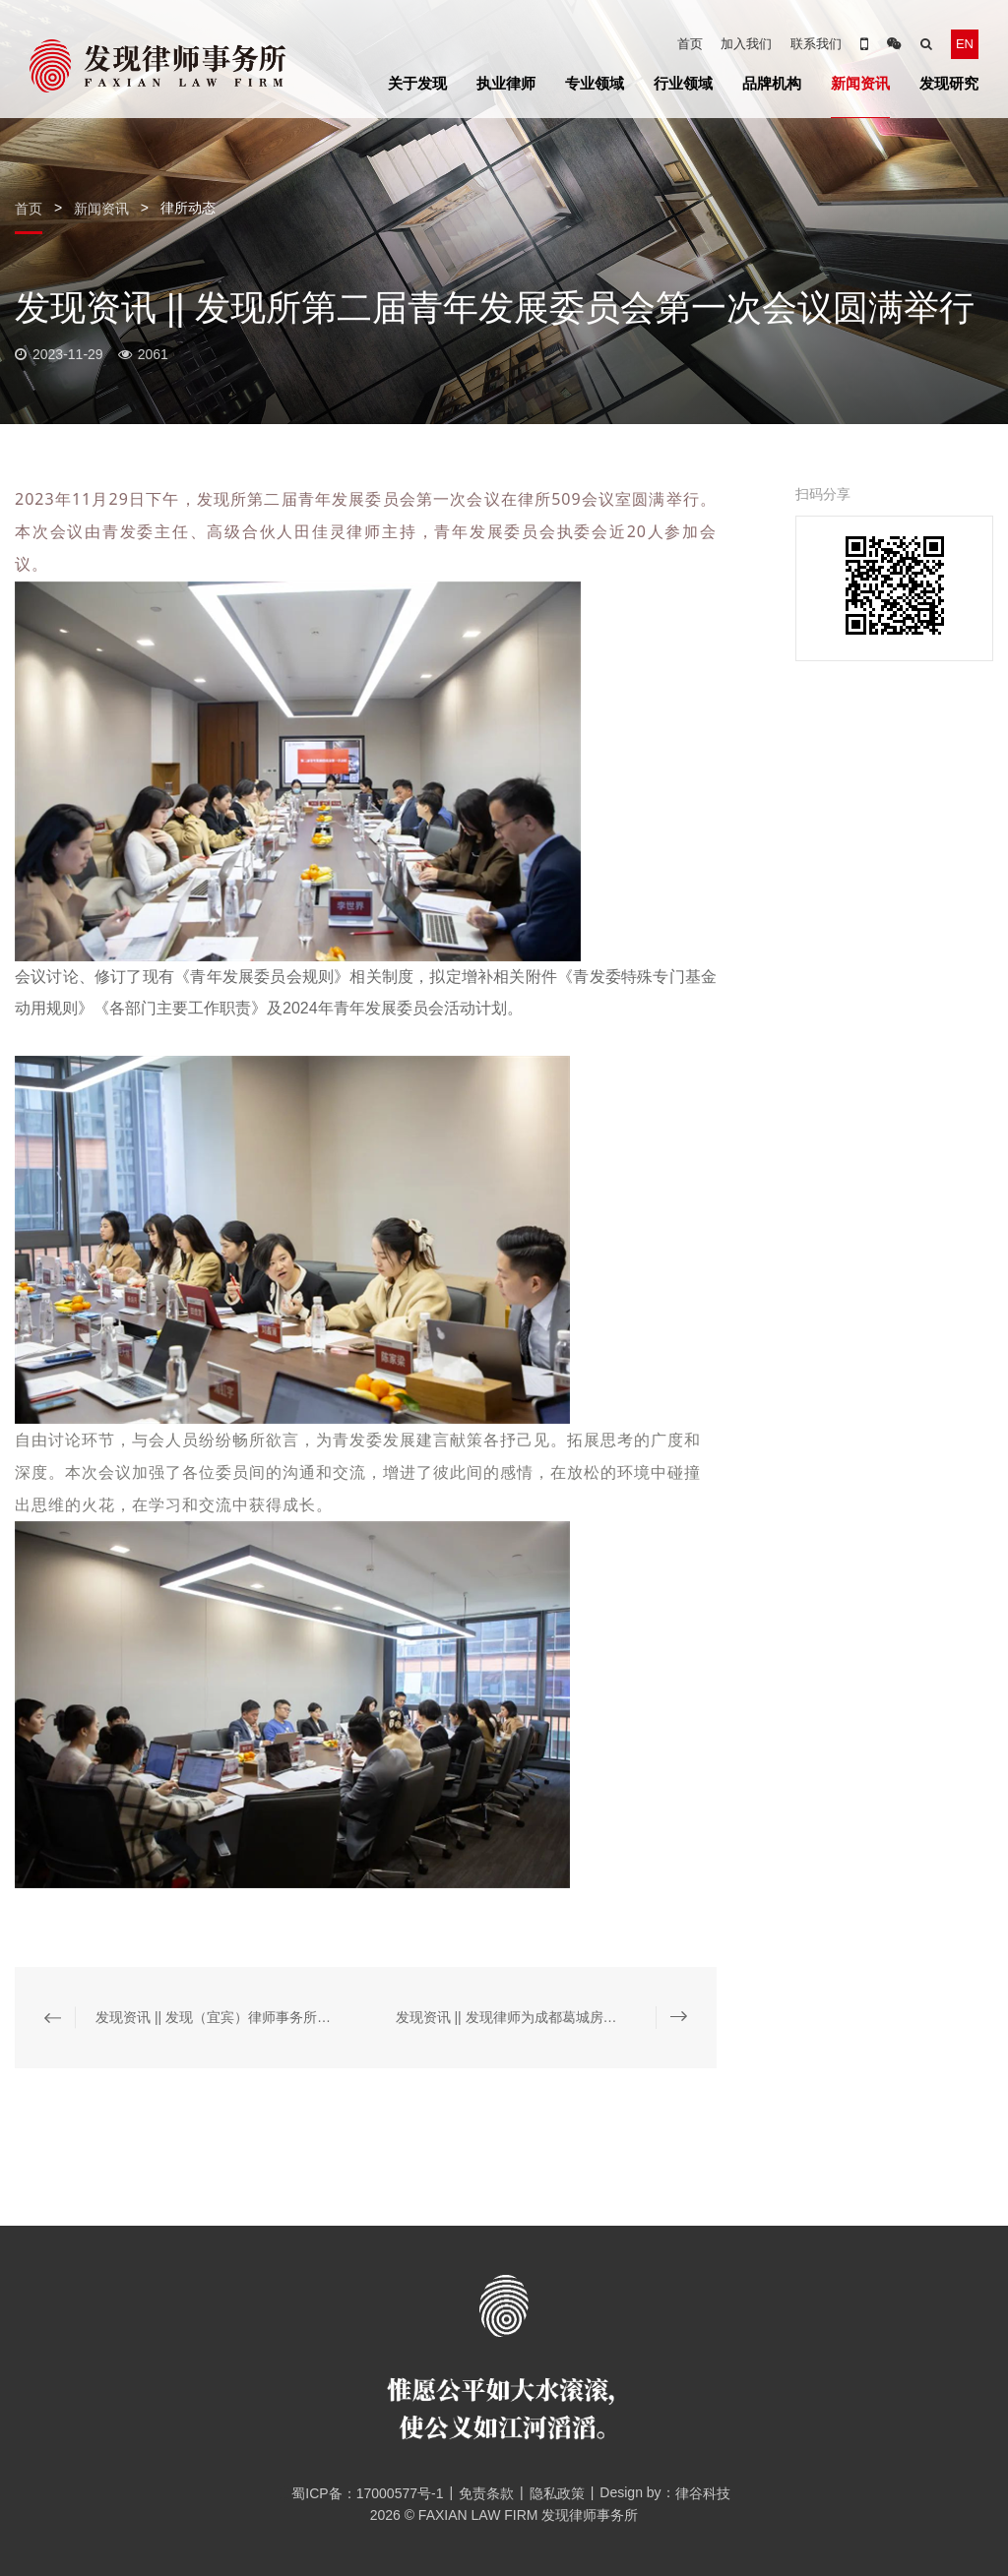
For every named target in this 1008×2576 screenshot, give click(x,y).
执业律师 (506, 83)
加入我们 (746, 43)
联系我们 (816, 43)
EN (965, 43)
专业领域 (594, 83)
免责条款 (486, 2493)
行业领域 (683, 83)
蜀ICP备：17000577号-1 (360, 2493)
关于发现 (417, 83)
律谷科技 (702, 2493)
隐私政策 (557, 2493)
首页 (690, 43)
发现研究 (948, 83)
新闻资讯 (860, 83)
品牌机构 (771, 83)
